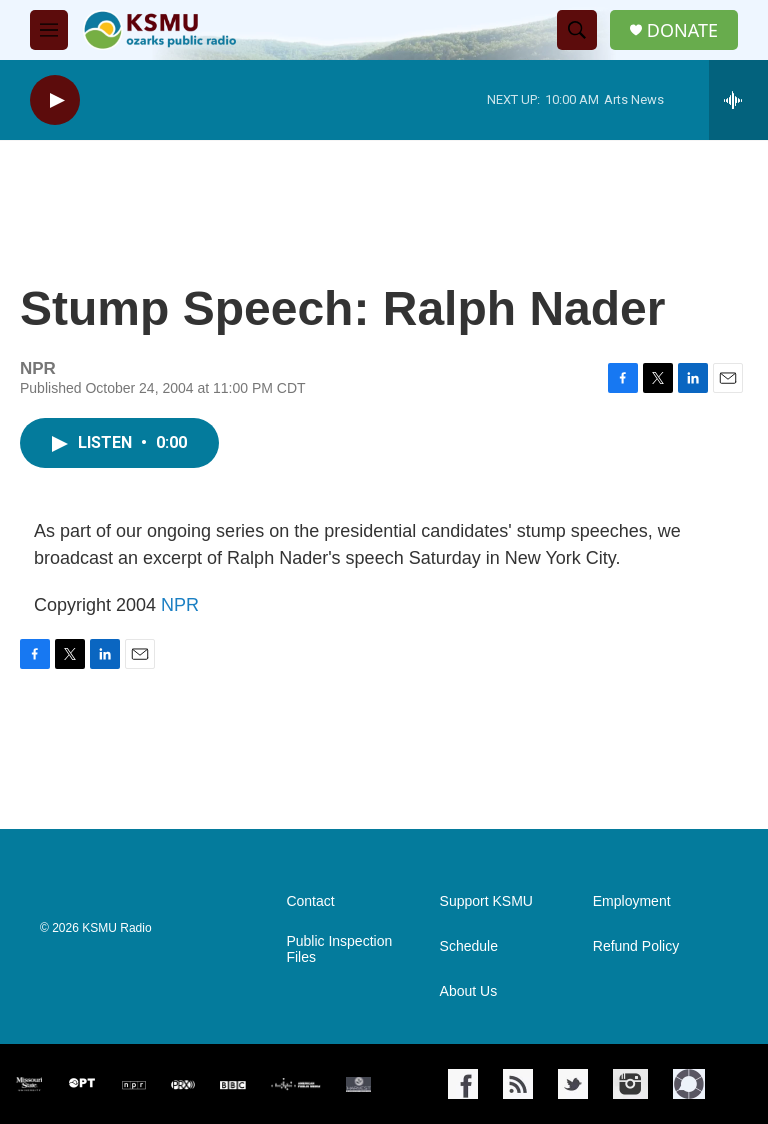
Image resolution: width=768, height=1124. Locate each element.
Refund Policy (636, 946)
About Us (469, 991)
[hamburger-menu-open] (49, 30)
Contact (310, 901)
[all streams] (738, 100)
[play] (55, 100)
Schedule (469, 946)
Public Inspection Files (339, 949)
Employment (632, 901)
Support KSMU (486, 901)
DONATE (682, 30)
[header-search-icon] (577, 30)
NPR (180, 605)
